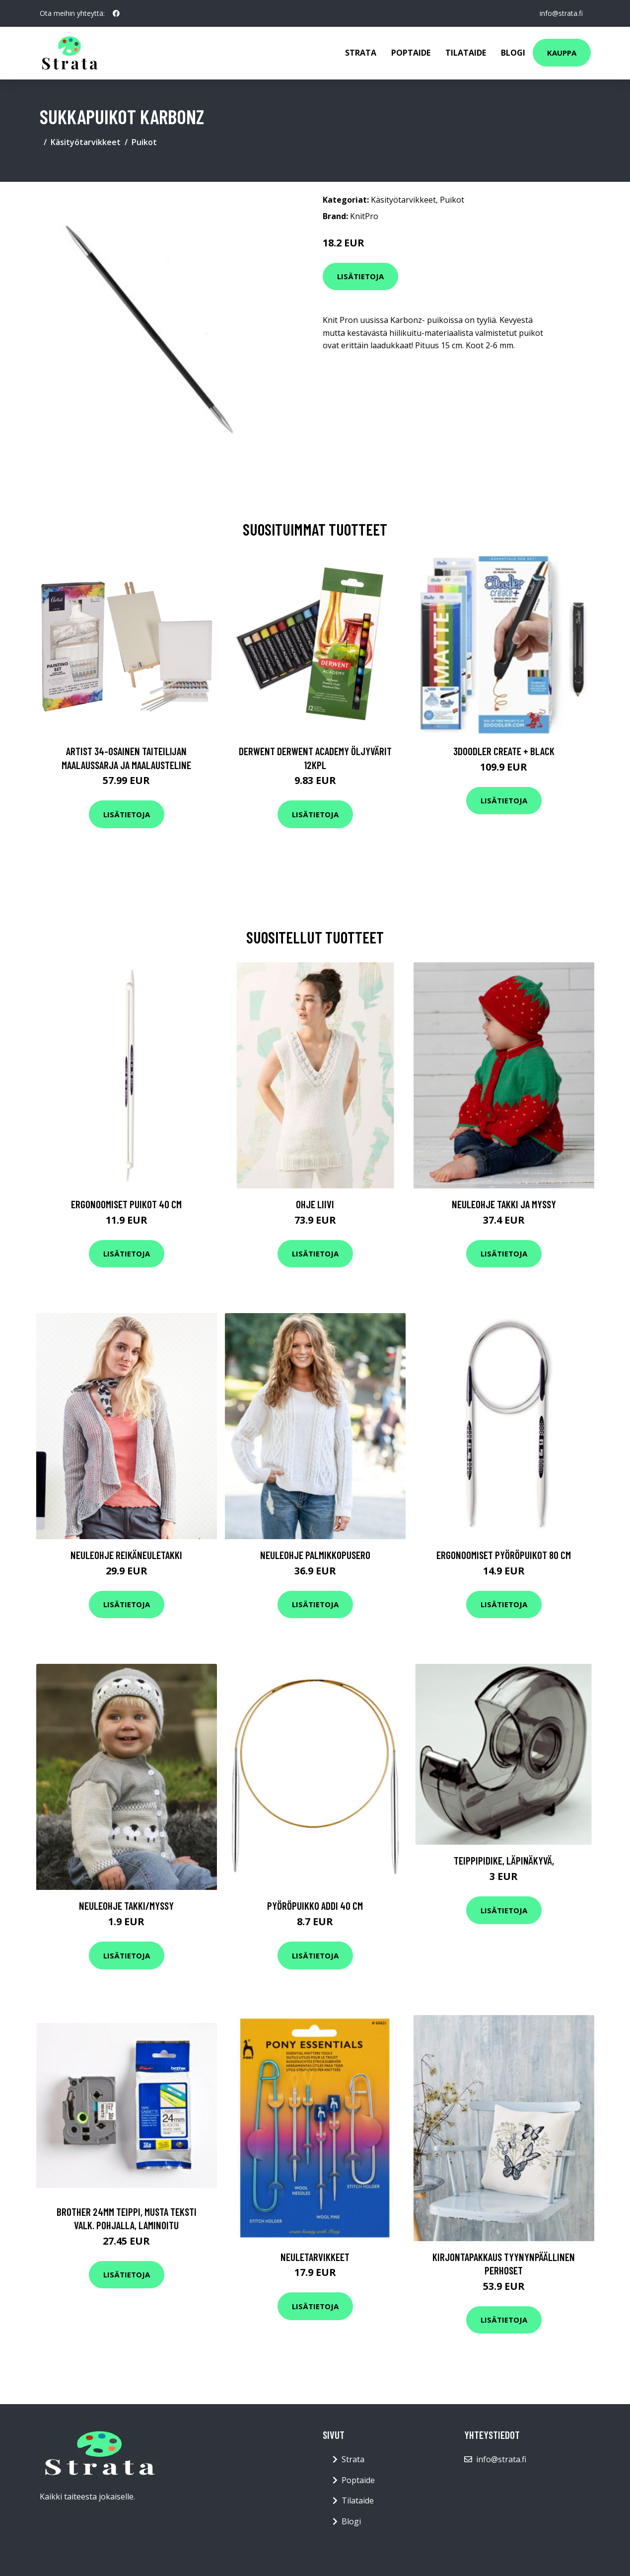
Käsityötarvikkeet (86, 142)
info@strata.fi (561, 13)
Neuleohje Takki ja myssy (504, 1204)
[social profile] (116, 13)
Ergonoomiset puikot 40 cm (126, 1204)
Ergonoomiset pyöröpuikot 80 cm (503, 1555)
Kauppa (561, 53)
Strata (360, 52)
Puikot (144, 142)
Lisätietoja (360, 276)
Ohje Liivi (315, 1204)
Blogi (513, 52)
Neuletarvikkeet (315, 2257)
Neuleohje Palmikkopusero (315, 1555)
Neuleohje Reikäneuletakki (126, 1555)
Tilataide (465, 52)
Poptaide (410, 52)
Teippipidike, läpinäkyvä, (504, 1860)
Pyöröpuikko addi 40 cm (315, 1905)
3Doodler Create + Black (504, 751)
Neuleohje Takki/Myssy (126, 1905)
